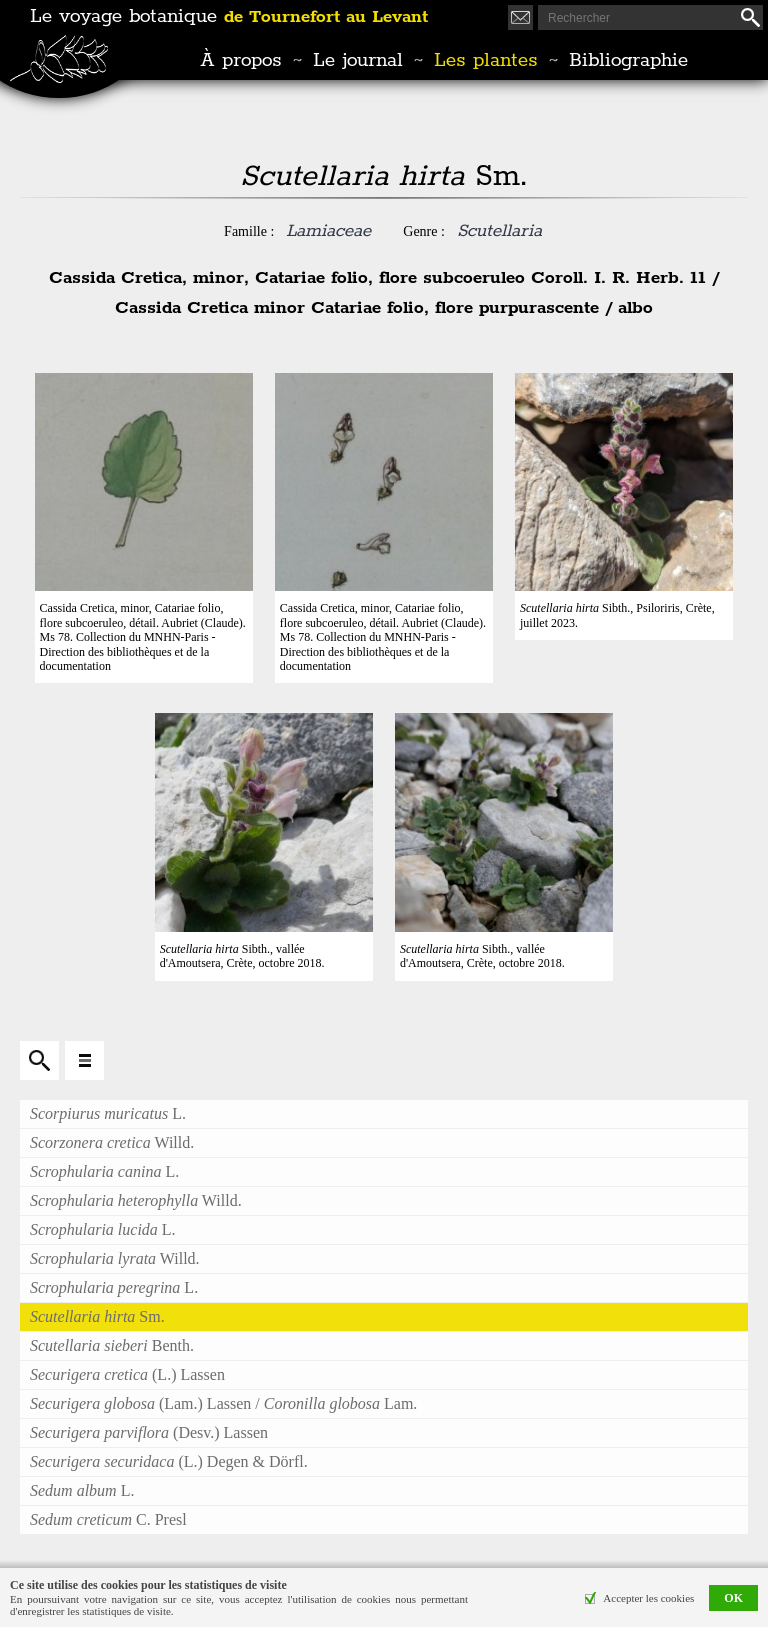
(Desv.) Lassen (149, 1432)
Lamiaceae (328, 231)
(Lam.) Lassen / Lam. (223, 1403)
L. (108, 1113)
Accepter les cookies (648, 1598)
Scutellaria (499, 231)
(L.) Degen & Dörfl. (169, 1461)
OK (733, 1598)
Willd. (112, 1142)
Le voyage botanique (229, 17)
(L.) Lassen (127, 1374)
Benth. (112, 1345)
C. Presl (108, 1519)
